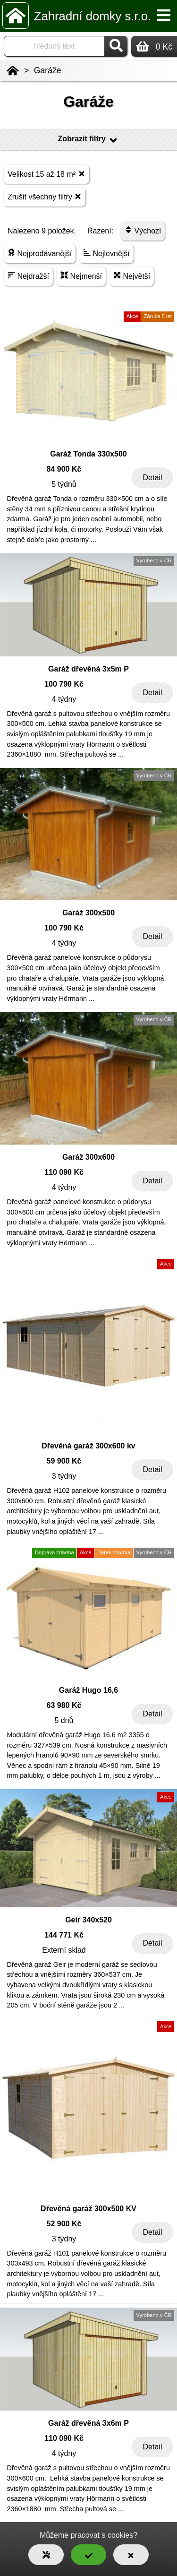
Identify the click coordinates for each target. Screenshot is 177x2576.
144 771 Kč (64, 1935)
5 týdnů (63, 484)
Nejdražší (28, 275)
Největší (131, 275)
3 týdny (64, 1476)
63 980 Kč (64, 1705)
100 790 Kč (64, 684)
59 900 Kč (64, 1461)
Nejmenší (81, 275)
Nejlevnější (106, 253)
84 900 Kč (64, 469)
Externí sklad (63, 1950)
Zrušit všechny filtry (45, 196)
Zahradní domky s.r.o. (92, 16)
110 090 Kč (64, 1172)
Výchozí (143, 230)
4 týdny (64, 699)
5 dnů (63, 1720)
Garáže (47, 70)
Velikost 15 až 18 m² (46, 173)
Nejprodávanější (40, 253)
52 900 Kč (64, 2224)
